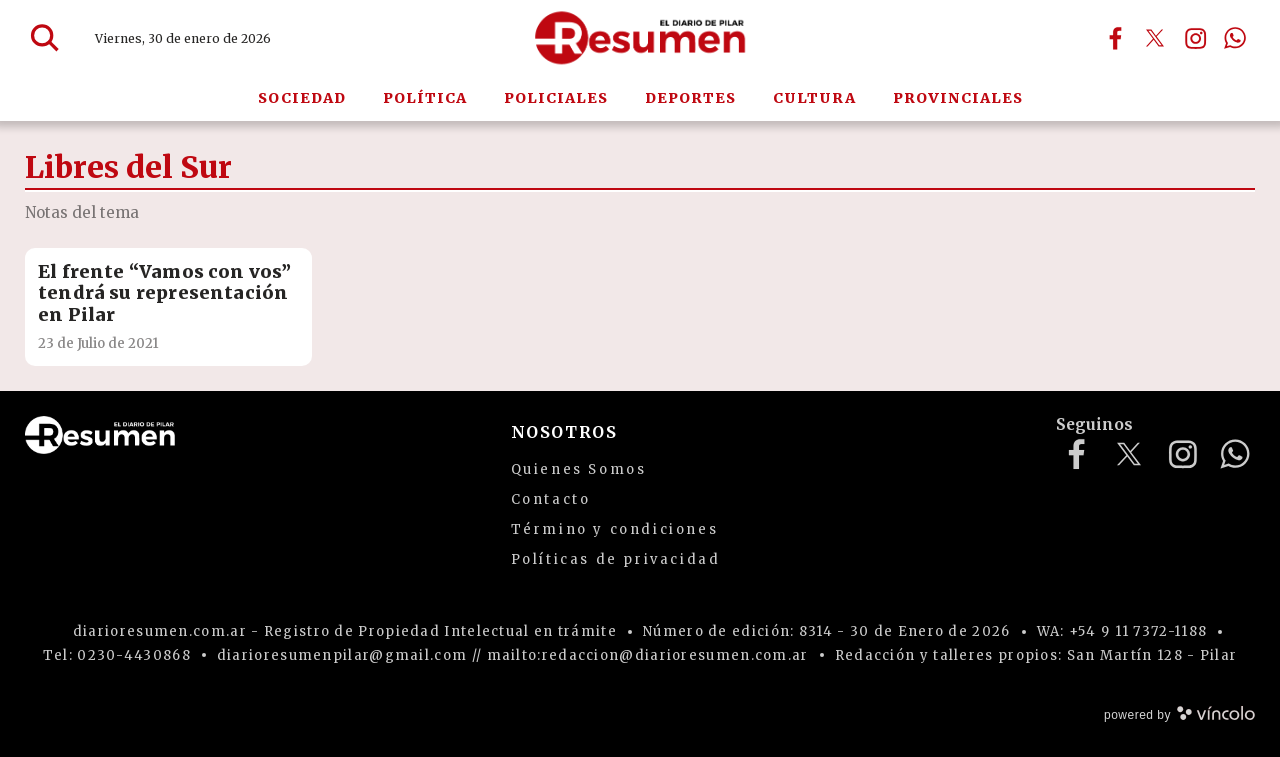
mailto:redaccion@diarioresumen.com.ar (648, 655)
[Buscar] (45, 38)
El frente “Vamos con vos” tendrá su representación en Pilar (165, 293)
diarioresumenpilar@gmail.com (342, 655)
